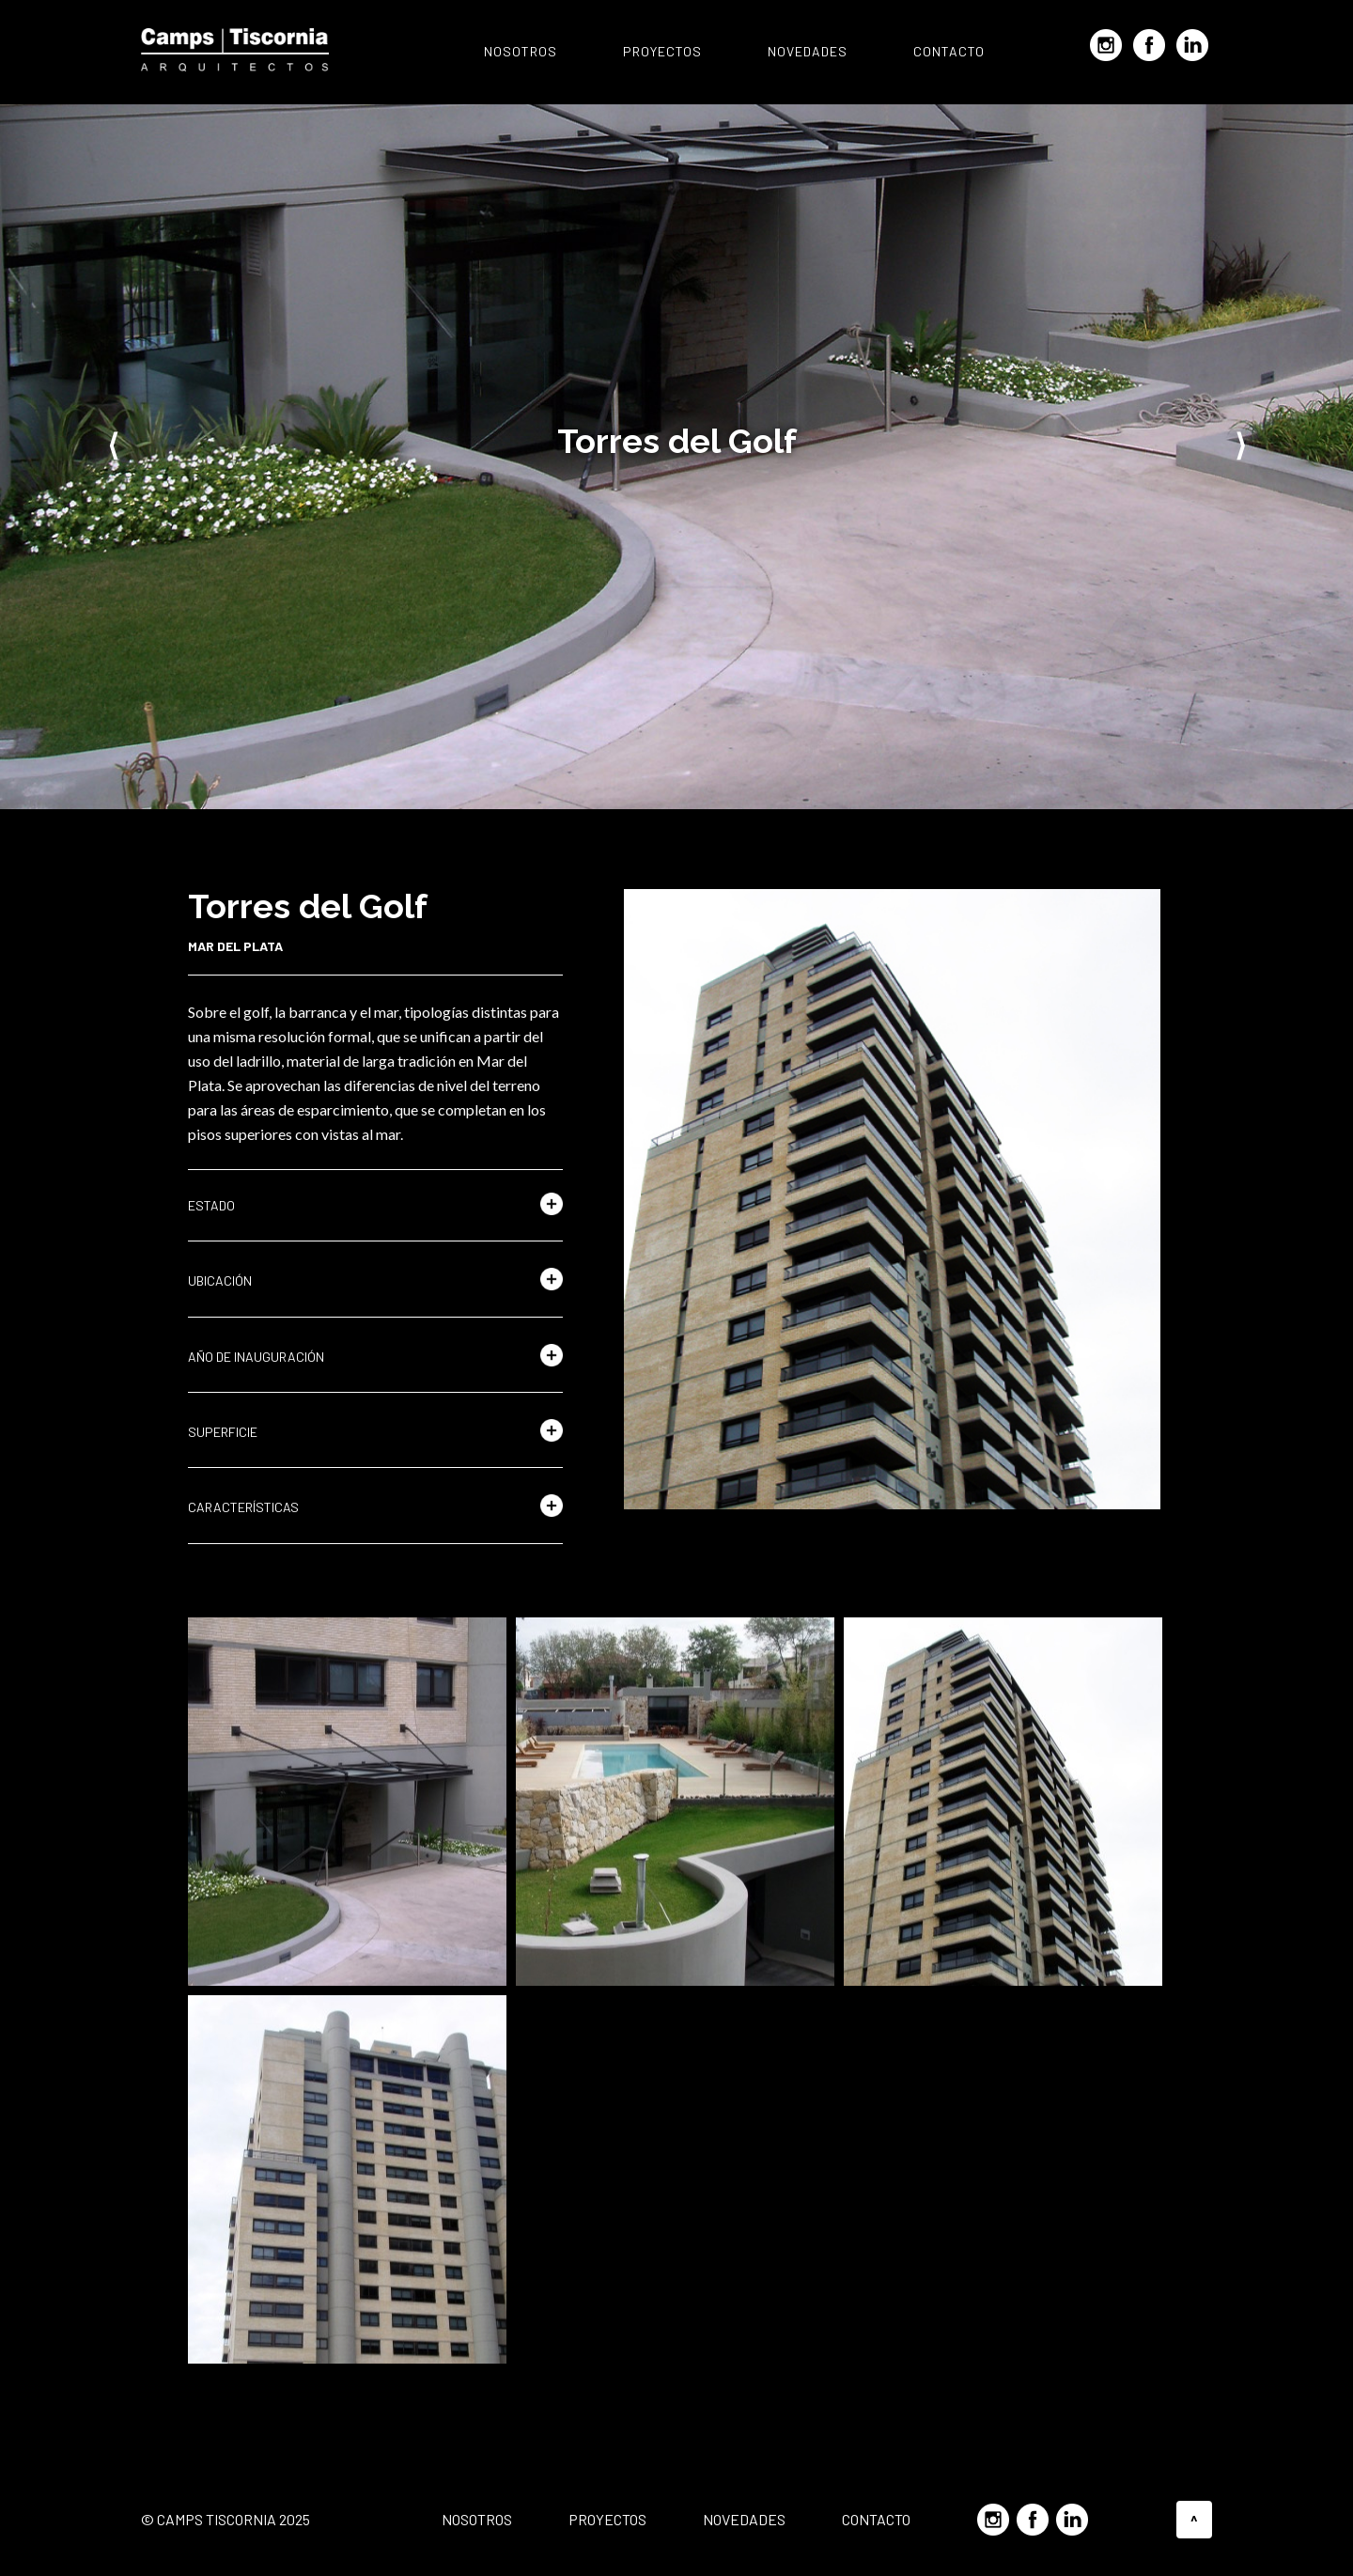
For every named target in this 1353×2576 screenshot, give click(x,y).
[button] (375, 1205)
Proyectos (662, 51)
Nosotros (520, 51)
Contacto (949, 51)
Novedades (808, 51)
